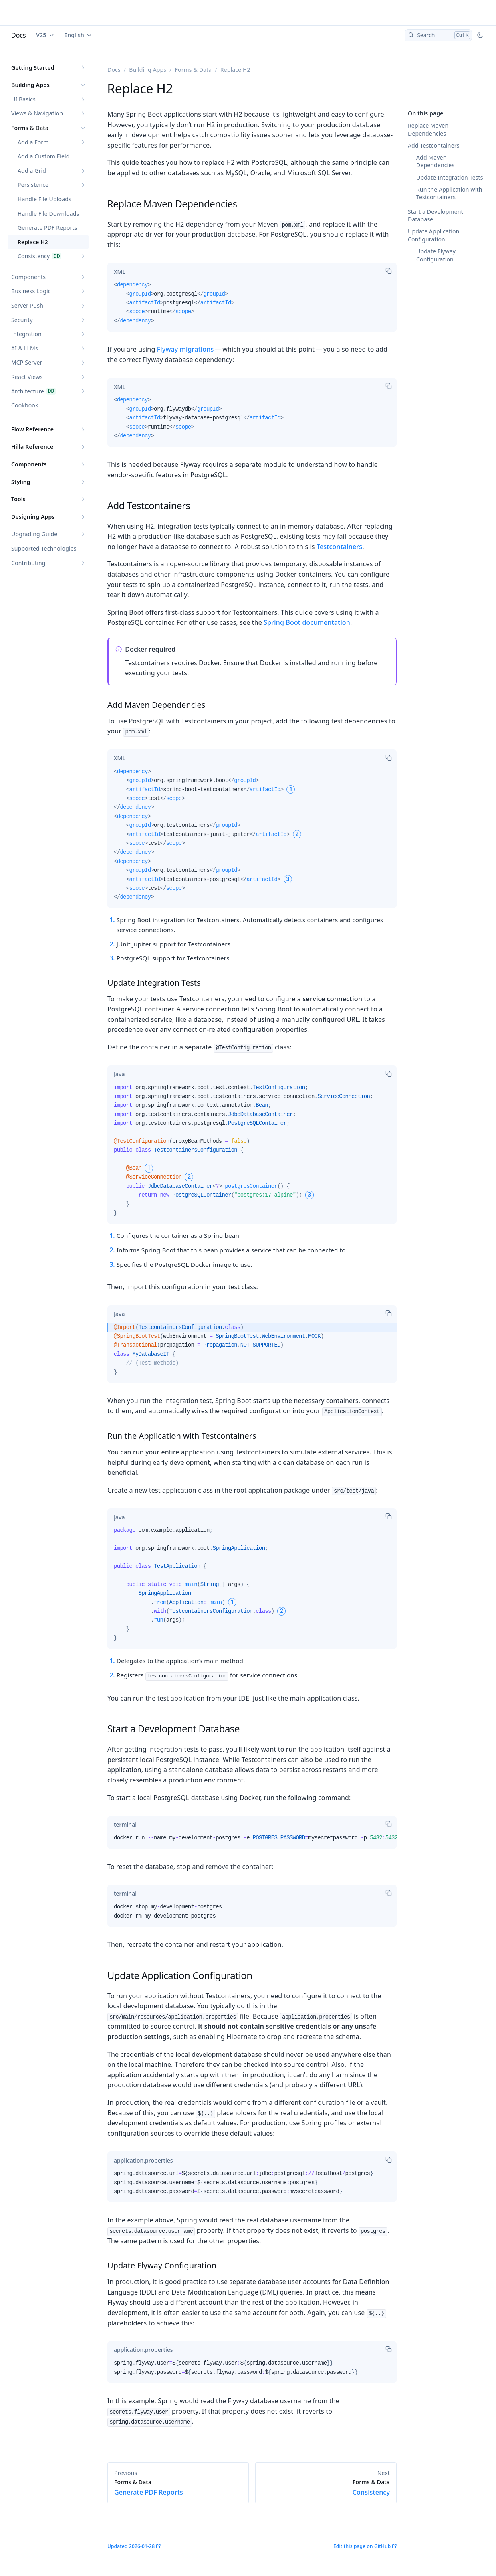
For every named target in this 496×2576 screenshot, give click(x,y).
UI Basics (23, 99)
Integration (26, 334)
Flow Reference (32, 429)
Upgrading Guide (34, 534)
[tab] (119, 271)
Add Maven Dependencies (435, 161)
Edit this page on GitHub (362, 2546)
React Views (27, 377)
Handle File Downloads (48, 213)
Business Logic (31, 291)
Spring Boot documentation (307, 622)
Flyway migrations (185, 349)
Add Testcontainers (434, 145)
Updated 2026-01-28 (131, 2546)
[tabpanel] (252, 306)
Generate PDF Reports (47, 227)
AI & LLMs (24, 348)
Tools (18, 499)
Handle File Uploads (44, 199)
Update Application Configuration (434, 235)
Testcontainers (339, 546)
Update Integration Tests (449, 177)
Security (22, 320)
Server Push (27, 305)
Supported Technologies (44, 548)
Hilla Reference (32, 446)
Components (28, 277)
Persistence (33, 184)
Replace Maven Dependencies (428, 129)
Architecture (27, 391)
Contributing (28, 563)
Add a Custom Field (44, 156)
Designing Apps (32, 516)
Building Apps (30, 85)
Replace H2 (33, 242)
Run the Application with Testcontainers (449, 193)
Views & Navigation (37, 113)
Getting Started (32, 67)
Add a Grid (32, 170)
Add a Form (33, 142)
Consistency (34, 256)
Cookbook (24, 405)
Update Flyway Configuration (436, 255)
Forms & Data (29, 128)
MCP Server (26, 362)
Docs (18, 35)
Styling (20, 482)
